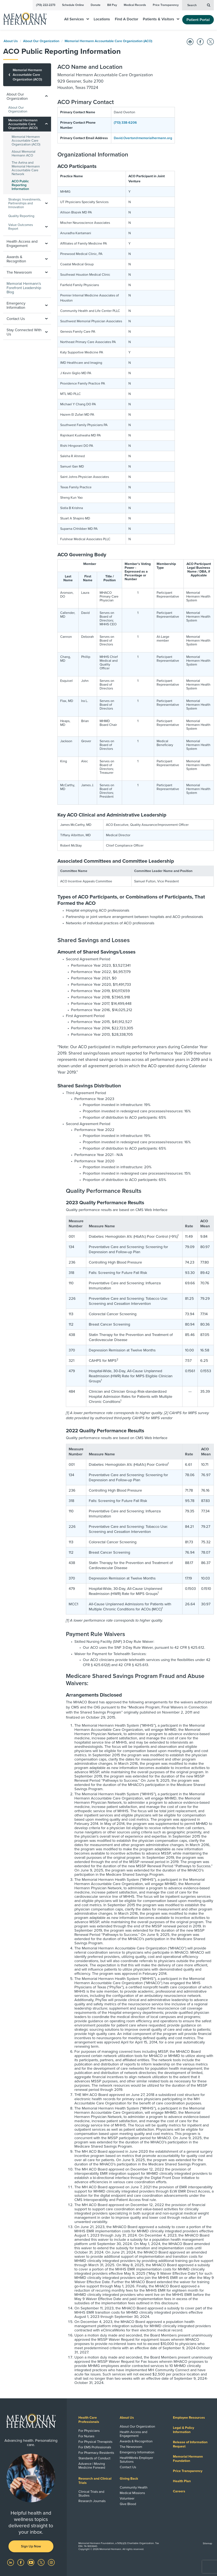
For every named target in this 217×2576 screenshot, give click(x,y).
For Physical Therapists (95, 2442)
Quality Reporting (21, 216)
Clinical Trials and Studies (91, 2493)
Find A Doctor (126, 19)
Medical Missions (132, 2493)
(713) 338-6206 (125, 122)
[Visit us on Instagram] (51, 2562)
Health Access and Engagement (133, 2434)
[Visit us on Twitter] (41, 2562)
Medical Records (135, 5)
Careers (179, 2491)
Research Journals (92, 2501)
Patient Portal (198, 19)
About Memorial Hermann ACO (23, 153)
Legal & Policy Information (183, 2430)
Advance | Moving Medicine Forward (91, 2465)
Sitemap (207, 2543)
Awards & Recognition (136, 2441)
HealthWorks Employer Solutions (136, 2460)
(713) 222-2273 (45, 5)
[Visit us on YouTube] (31, 2562)
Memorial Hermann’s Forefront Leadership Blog (24, 287)
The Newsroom (131, 2447)
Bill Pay (112, 5)
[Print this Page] (190, 41)
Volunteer (127, 2498)
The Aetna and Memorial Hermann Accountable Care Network (26, 168)
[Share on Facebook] (200, 41)
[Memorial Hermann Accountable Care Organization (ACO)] (27, 74)
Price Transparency (166, 5)
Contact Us (128, 2467)
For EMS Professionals (94, 2447)
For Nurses (86, 2436)
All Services (76, 19)
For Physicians (89, 2431)
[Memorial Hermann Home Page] (27, 16)
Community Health (133, 2487)
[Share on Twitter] (210, 41)
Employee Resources (189, 2417)
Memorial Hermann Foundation (188, 2458)
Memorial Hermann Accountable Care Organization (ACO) (108, 41)
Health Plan (182, 2481)
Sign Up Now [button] (31, 2546)
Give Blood (128, 2504)
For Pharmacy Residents (96, 2453)
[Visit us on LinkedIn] (11, 2562)
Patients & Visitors (161, 19)
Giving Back (129, 2478)
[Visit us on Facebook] (21, 2562)
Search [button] (198, 5)
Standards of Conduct (94, 2458)
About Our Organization (41, 41)
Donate (95, 5)
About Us (11, 41)
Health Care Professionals (88, 2419)
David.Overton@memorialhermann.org (143, 138)
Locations (102, 19)
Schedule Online (73, 5)
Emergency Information (137, 2452)
